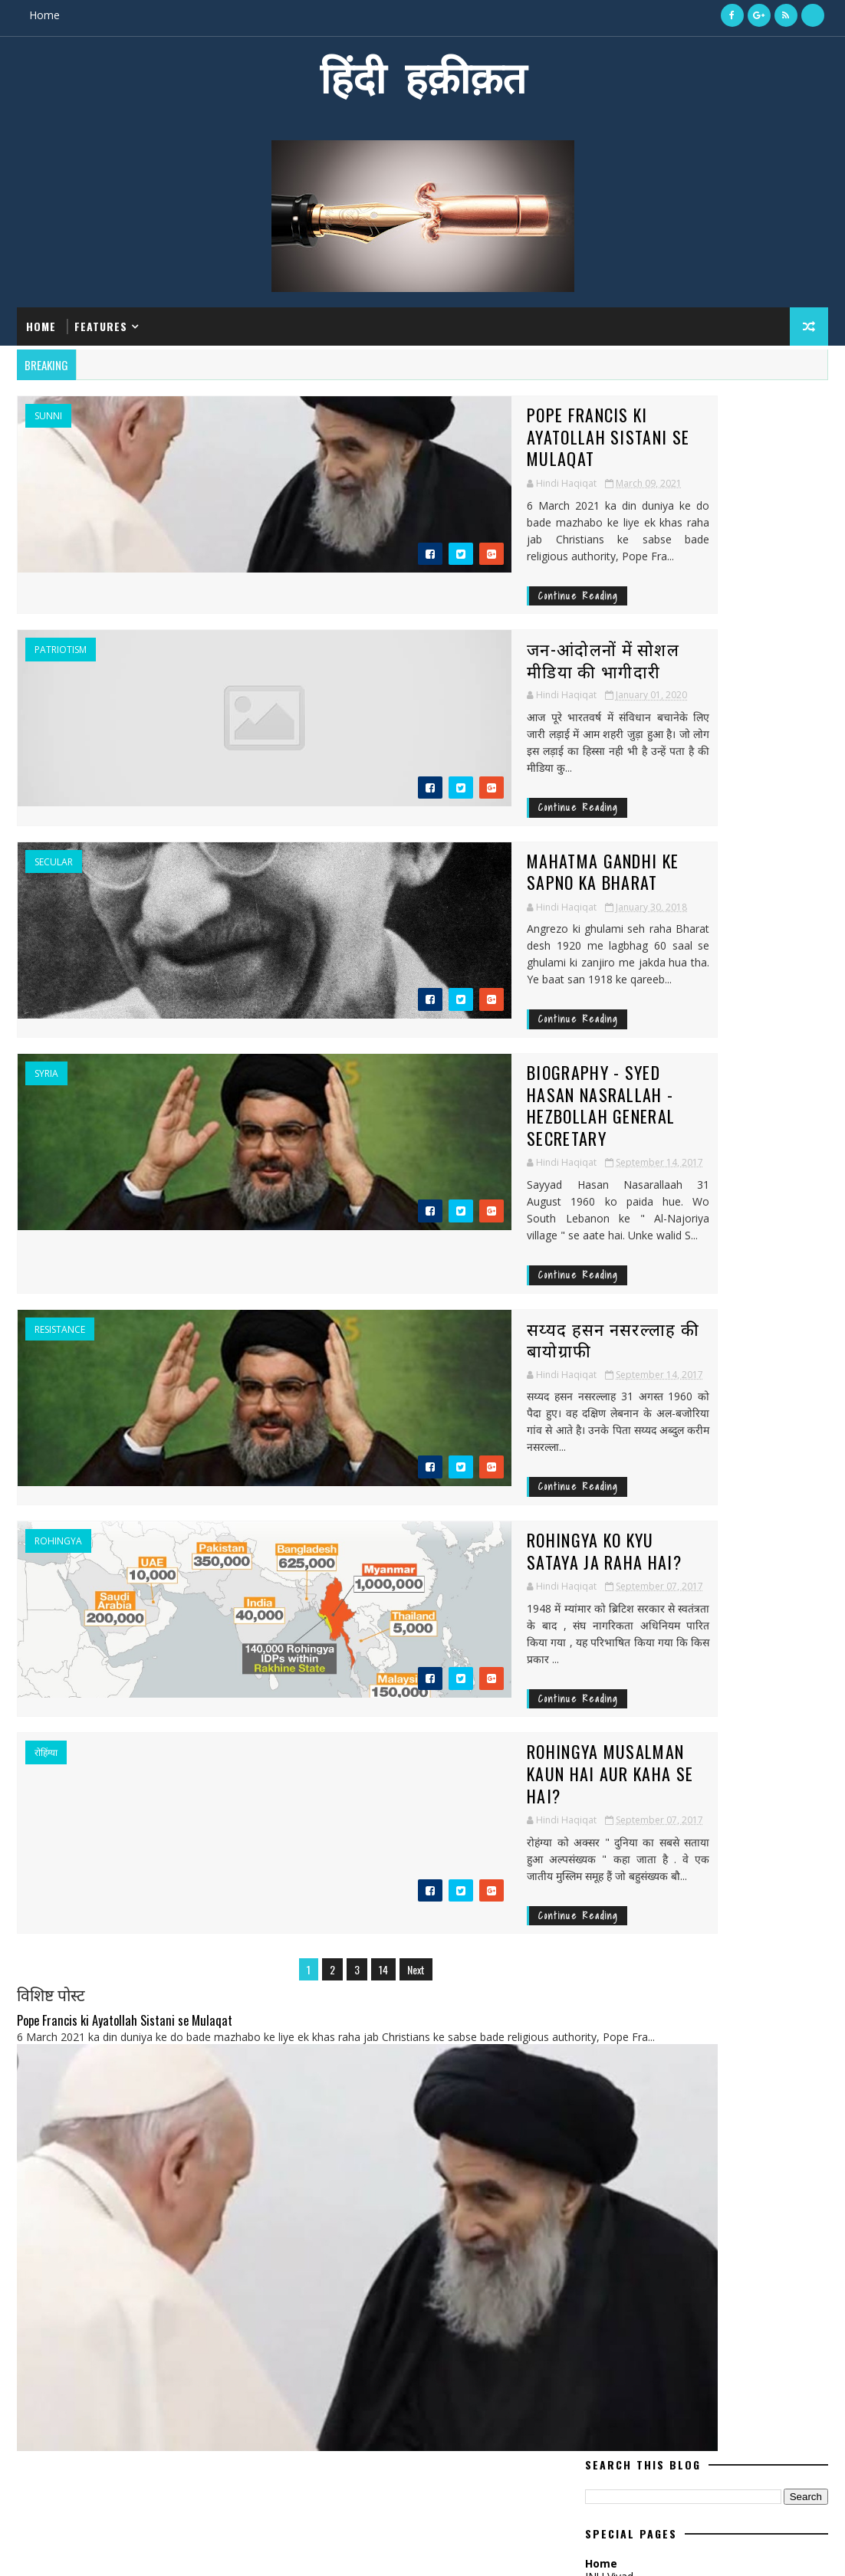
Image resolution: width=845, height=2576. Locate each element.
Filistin (777, 1502)
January (603, 901)
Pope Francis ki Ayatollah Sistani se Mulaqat (392, 417)
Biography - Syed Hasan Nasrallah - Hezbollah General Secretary (390, 998)
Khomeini (735, 1663)
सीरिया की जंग (664, 2279)
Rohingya (58, 1377)
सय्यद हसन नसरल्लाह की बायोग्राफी (369, 1182)
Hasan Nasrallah (770, 1529)
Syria (46, 989)
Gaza (695, 1529)
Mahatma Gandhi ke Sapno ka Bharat (391, 794)
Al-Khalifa (659, 1395)
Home (44, 15)
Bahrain (694, 1449)
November (611, 1156)
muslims (614, 1771)
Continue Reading (299, 548)
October (605, 1029)
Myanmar (740, 1690)
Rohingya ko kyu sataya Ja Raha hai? (391, 1375)
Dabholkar (686, 1476)
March (600, 882)
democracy (750, 1717)
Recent (645, 793)
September (612, 937)
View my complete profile (648, 690)
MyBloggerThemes (172, 2549)
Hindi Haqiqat (637, 669)
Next (341, 1763)
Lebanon (613, 1690)
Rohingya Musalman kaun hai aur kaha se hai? (401, 1580)
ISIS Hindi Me (617, 525)
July (593, 955)
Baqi (744, 1449)
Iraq (710, 1583)
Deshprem (616, 1502)
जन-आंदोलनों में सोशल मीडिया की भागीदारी (393, 601)
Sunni (48, 408)
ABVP (604, 1395)
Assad (607, 1449)
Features (100, 321)
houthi (611, 1744)
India (605, 1583)
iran (660, 1744)
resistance (60, 1184)
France (609, 1529)
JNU (700, 1636)
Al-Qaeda (726, 1395)
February (607, 1101)
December (611, 1010)
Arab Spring (702, 1422)
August (602, 1211)
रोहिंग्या (46, 1570)
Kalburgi (750, 1636)
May (596, 973)
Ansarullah (623, 1422)
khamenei (760, 1744)
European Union (699, 1502)
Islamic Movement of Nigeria (664, 1610)
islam (704, 1744)
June (596, 1247)
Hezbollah (619, 1556)
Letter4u (675, 1690)
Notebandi (619, 1717)
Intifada (658, 1583)
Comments (767, 793)
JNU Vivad (609, 512)
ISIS (672, 1556)
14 (308, 1763)
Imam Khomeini (737, 1556)
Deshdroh (756, 1476)
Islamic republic (632, 1636)
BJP (648, 1449)
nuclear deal (686, 1771)
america (684, 1717)
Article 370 (777, 1422)
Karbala (613, 1663)
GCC (654, 1529)
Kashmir (672, 1663)
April (596, 1284)
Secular (54, 795)
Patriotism (61, 602)
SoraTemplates (94, 2549)
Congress (616, 1476)
